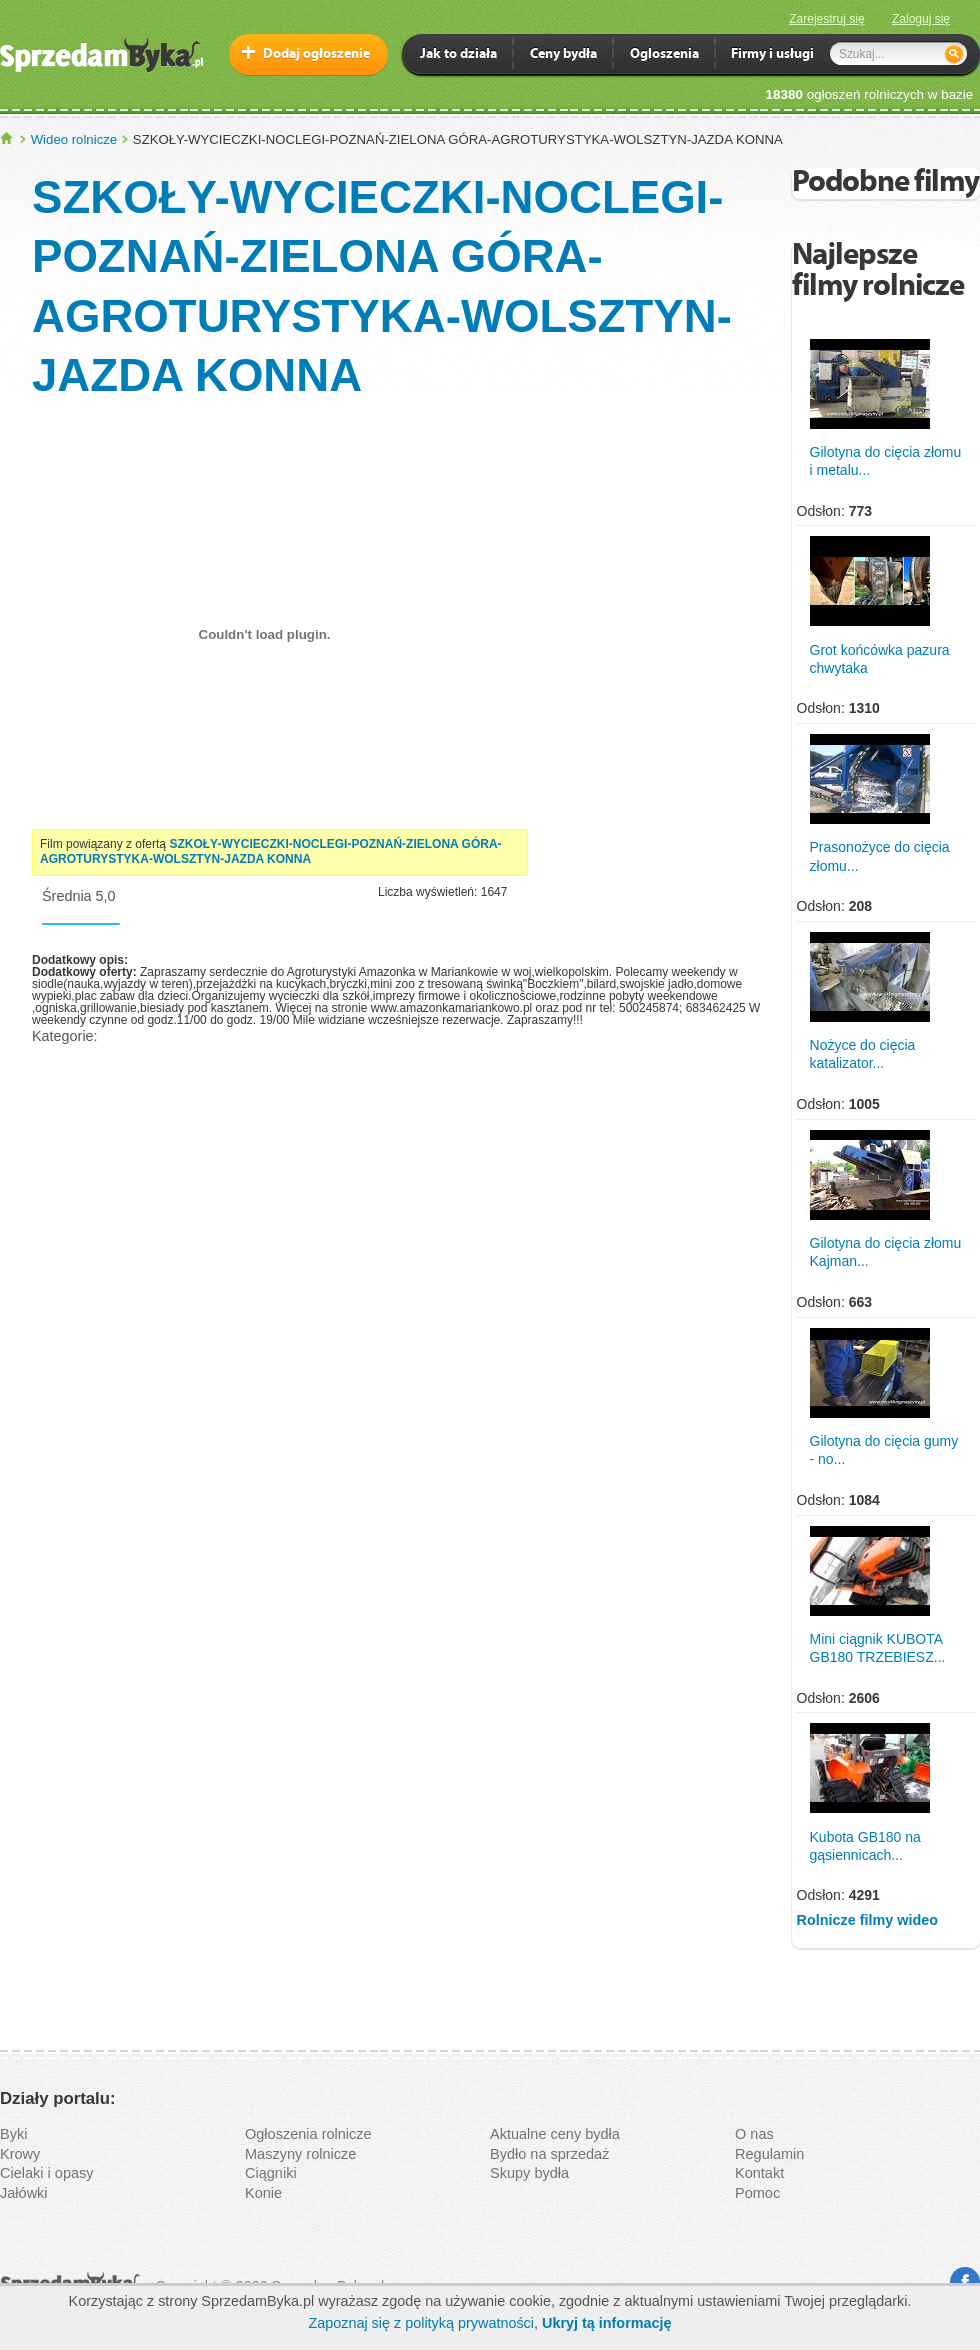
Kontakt (759, 2173)
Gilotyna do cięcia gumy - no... (884, 1450)
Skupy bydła (529, 2173)
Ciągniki (271, 2173)
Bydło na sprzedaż (549, 2154)
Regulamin (769, 2154)
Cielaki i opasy (47, 2173)
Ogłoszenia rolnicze (308, 2134)
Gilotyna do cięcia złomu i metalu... (886, 461)
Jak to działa (458, 55)
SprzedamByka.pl (7, 138)
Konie (263, 2193)
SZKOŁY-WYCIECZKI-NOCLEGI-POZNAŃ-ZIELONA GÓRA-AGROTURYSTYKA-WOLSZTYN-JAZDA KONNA (271, 852)
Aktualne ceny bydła (555, 2134)
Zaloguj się (921, 19)
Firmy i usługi (772, 55)
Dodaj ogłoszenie (316, 54)
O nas (754, 2134)
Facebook (965, 2282)
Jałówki (24, 2193)
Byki (13, 2134)
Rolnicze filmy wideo (868, 1920)
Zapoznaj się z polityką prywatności (421, 2323)
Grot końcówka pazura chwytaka (880, 659)
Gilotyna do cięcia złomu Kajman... (886, 1252)
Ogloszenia (664, 55)
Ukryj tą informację (607, 2323)
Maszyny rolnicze (300, 2154)
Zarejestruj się (826, 19)
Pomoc (757, 2193)
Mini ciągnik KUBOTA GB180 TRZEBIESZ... (878, 1648)
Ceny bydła (563, 55)
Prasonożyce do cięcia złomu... (880, 856)
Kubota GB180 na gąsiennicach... (865, 1846)
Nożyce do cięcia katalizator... (863, 1054)
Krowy (20, 2154)
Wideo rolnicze (74, 139)
